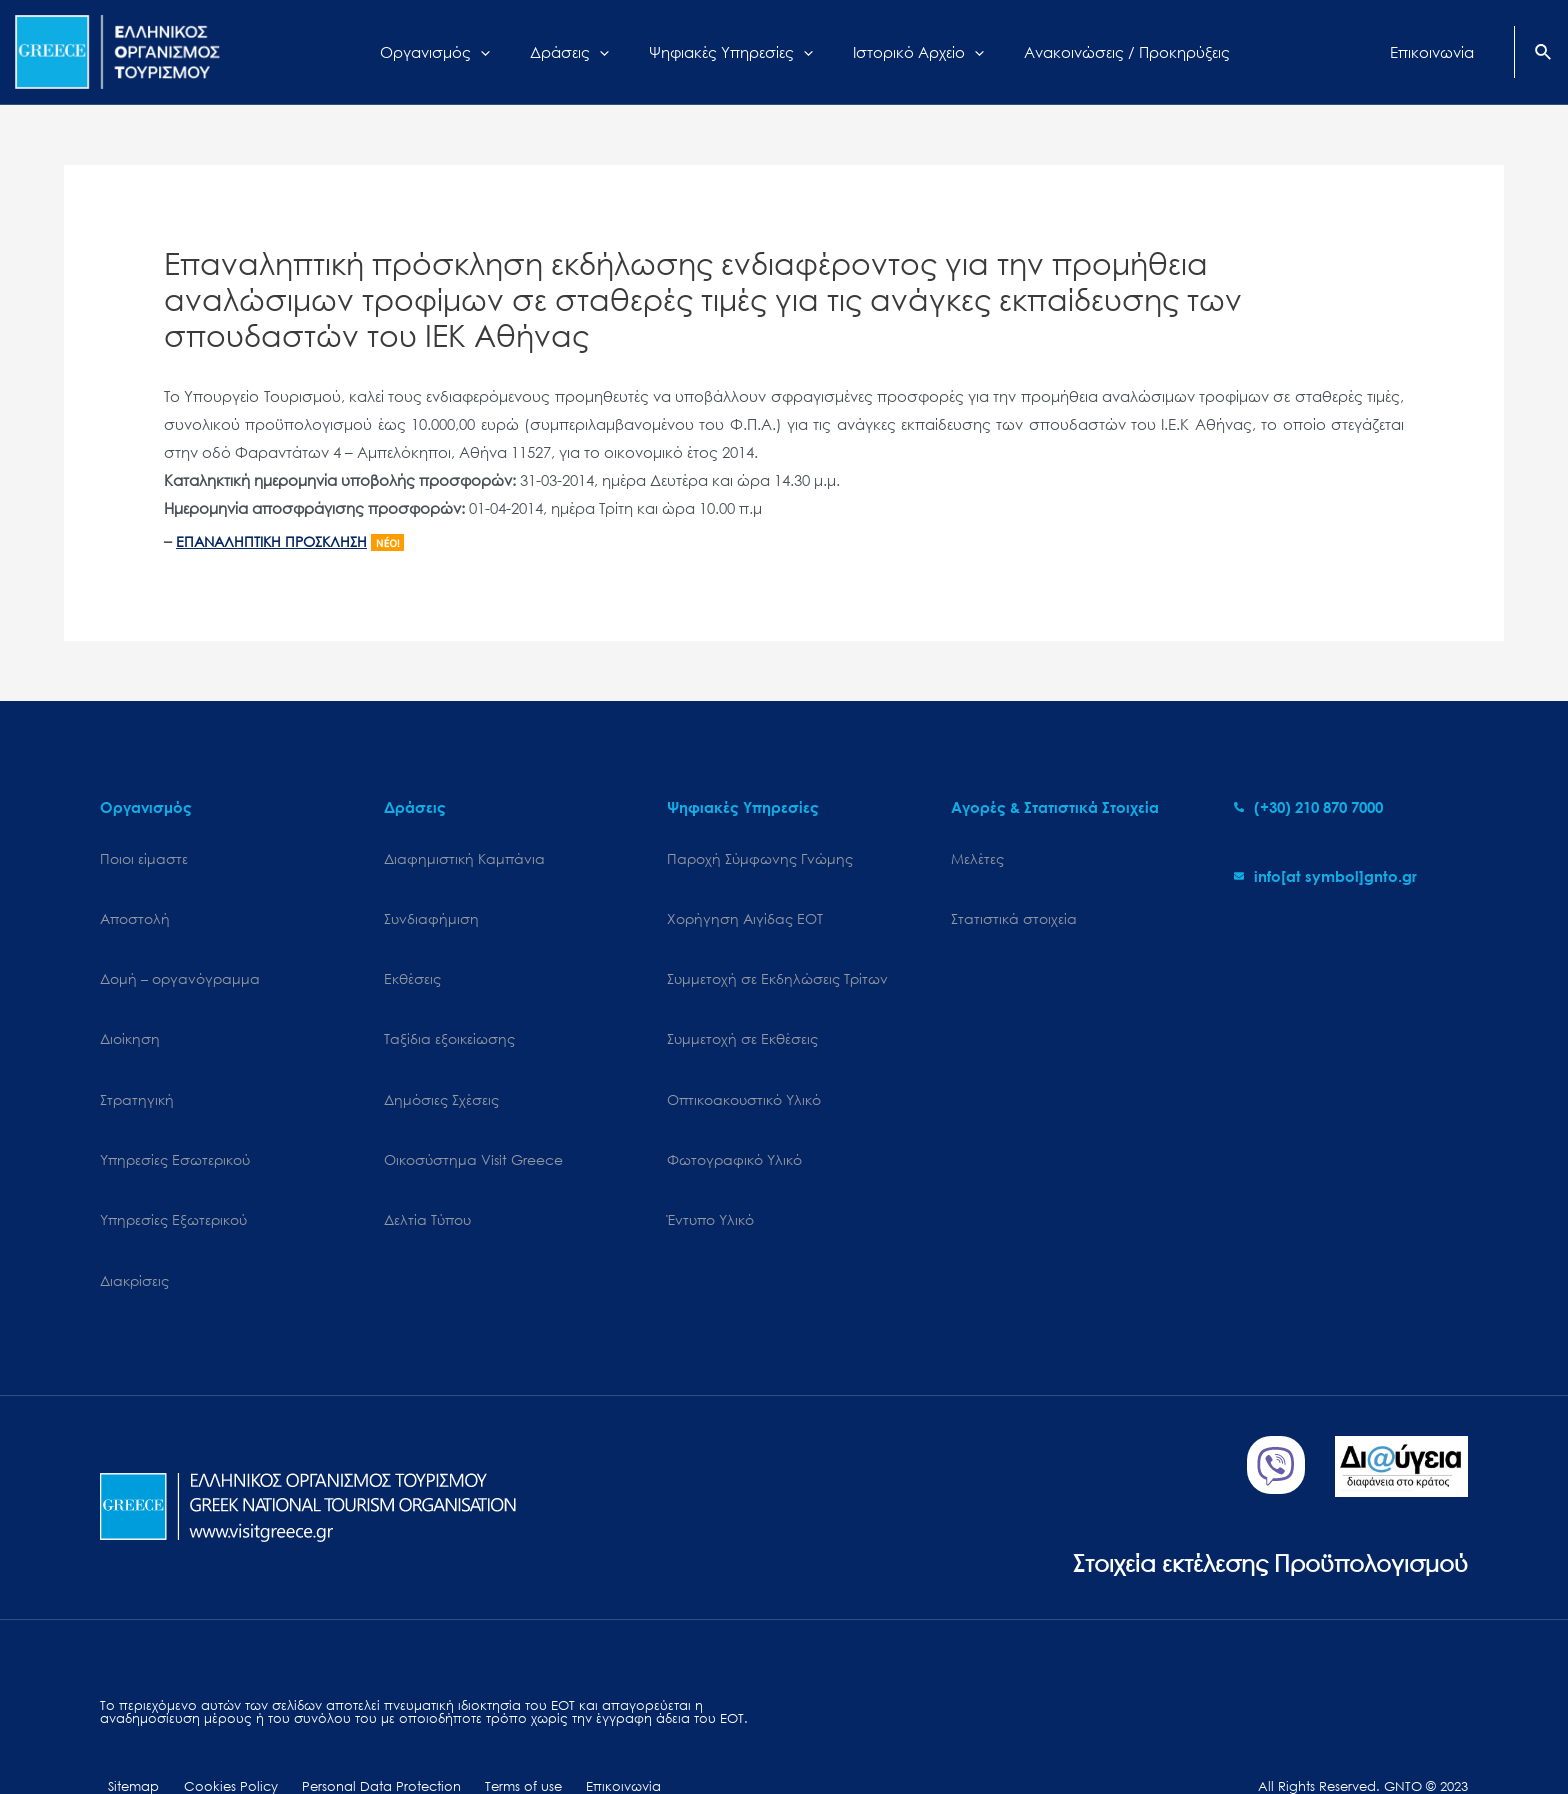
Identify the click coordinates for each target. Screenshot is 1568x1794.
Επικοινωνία (570, 1721)
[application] (505, 52)
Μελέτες (977, 858)
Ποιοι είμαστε (144, 858)
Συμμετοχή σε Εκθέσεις (742, 1014)
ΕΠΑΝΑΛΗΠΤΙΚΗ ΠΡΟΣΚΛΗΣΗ (277, 541)
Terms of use (481, 1721)
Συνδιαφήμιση (431, 910)
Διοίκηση (130, 1014)
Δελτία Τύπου (427, 1170)
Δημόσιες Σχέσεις (441, 1066)
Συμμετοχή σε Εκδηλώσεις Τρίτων (777, 962)
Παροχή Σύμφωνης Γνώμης (760, 858)
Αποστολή (135, 910)
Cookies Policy (211, 1721)
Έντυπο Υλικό (710, 1170)
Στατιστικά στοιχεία (1014, 910)
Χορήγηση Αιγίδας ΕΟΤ (745, 910)
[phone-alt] (1308, 807)
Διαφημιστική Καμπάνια (464, 858)
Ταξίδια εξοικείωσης (449, 1014)
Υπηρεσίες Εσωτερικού (175, 1118)
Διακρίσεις (134, 1222)
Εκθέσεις (412, 962)
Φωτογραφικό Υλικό (734, 1118)
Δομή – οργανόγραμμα (180, 962)
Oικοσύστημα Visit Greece (473, 1118)
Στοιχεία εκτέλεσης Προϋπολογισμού (1253, 1495)
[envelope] (1325, 876)
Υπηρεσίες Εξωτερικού (173, 1170)
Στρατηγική (137, 1066)
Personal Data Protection (350, 1721)
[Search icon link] (1544, 54)
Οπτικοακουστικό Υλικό (744, 1066)
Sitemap (125, 1721)
